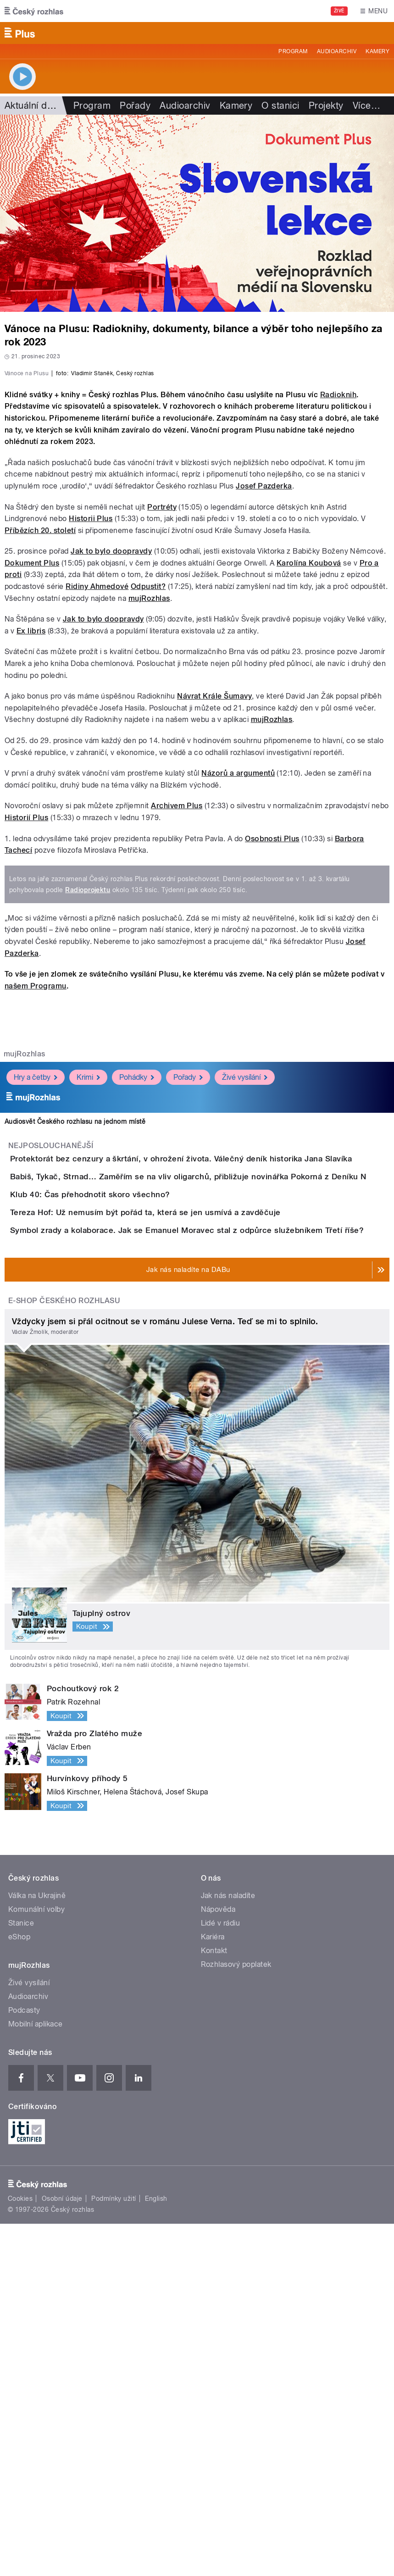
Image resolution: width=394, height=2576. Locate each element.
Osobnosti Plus (272, 1060)
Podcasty (24, 2362)
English (156, 2551)
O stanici (280, 105)
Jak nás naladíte (228, 2247)
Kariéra (213, 2289)
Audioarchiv (336, 51)
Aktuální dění (32, 105)
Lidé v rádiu (220, 2275)
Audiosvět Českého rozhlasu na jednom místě (75, 1343)
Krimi (88, 1298)
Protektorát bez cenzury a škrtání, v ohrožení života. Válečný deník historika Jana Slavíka (217, 1380)
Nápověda (218, 2261)
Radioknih (338, 616)
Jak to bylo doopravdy (111, 772)
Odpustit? (148, 808)
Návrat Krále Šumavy (214, 917)
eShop (19, 2289)
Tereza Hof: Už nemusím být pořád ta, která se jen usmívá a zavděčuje (182, 1512)
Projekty (326, 105)
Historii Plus (90, 740)
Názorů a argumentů (238, 994)
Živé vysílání (244, 1298)
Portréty (162, 728)
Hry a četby (35, 1298)
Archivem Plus (176, 1027)
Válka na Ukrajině (37, 2247)
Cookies (20, 2551)
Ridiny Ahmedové (97, 808)
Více (366, 105)
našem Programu (36, 1207)
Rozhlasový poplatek (236, 2316)
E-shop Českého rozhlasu (64, 1653)
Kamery (377, 51)
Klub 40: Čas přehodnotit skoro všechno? (127, 1468)
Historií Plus (26, 1039)
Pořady (135, 105)
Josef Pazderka (264, 707)
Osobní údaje (62, 2551)
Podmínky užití (113, 2551)
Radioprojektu (87, 1111)
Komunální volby (36, 2261)
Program (292, 51)
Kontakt (214, 2302)
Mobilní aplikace (35, 2376)
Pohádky (136, 1298)
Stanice (21, 2275)
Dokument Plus (32, 784)
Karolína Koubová (309, 784)
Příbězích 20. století (40, 752)
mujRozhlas (149, 820)
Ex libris (31, 852)
